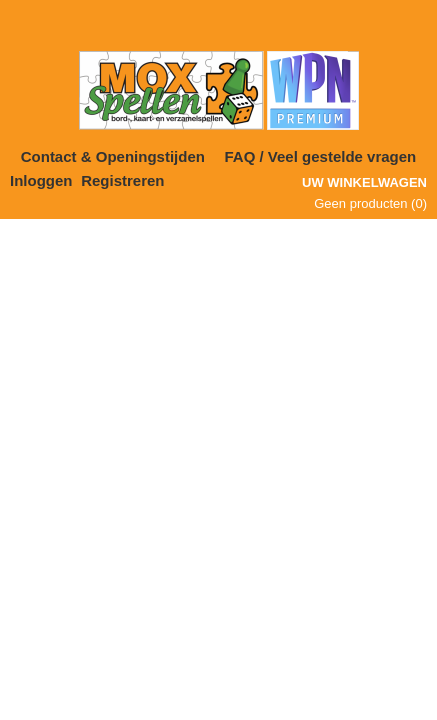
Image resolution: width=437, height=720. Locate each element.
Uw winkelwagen (364, 182)
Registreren (122, 180)
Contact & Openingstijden (113, 156)
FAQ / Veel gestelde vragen (321, 156)
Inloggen (41, 180)
